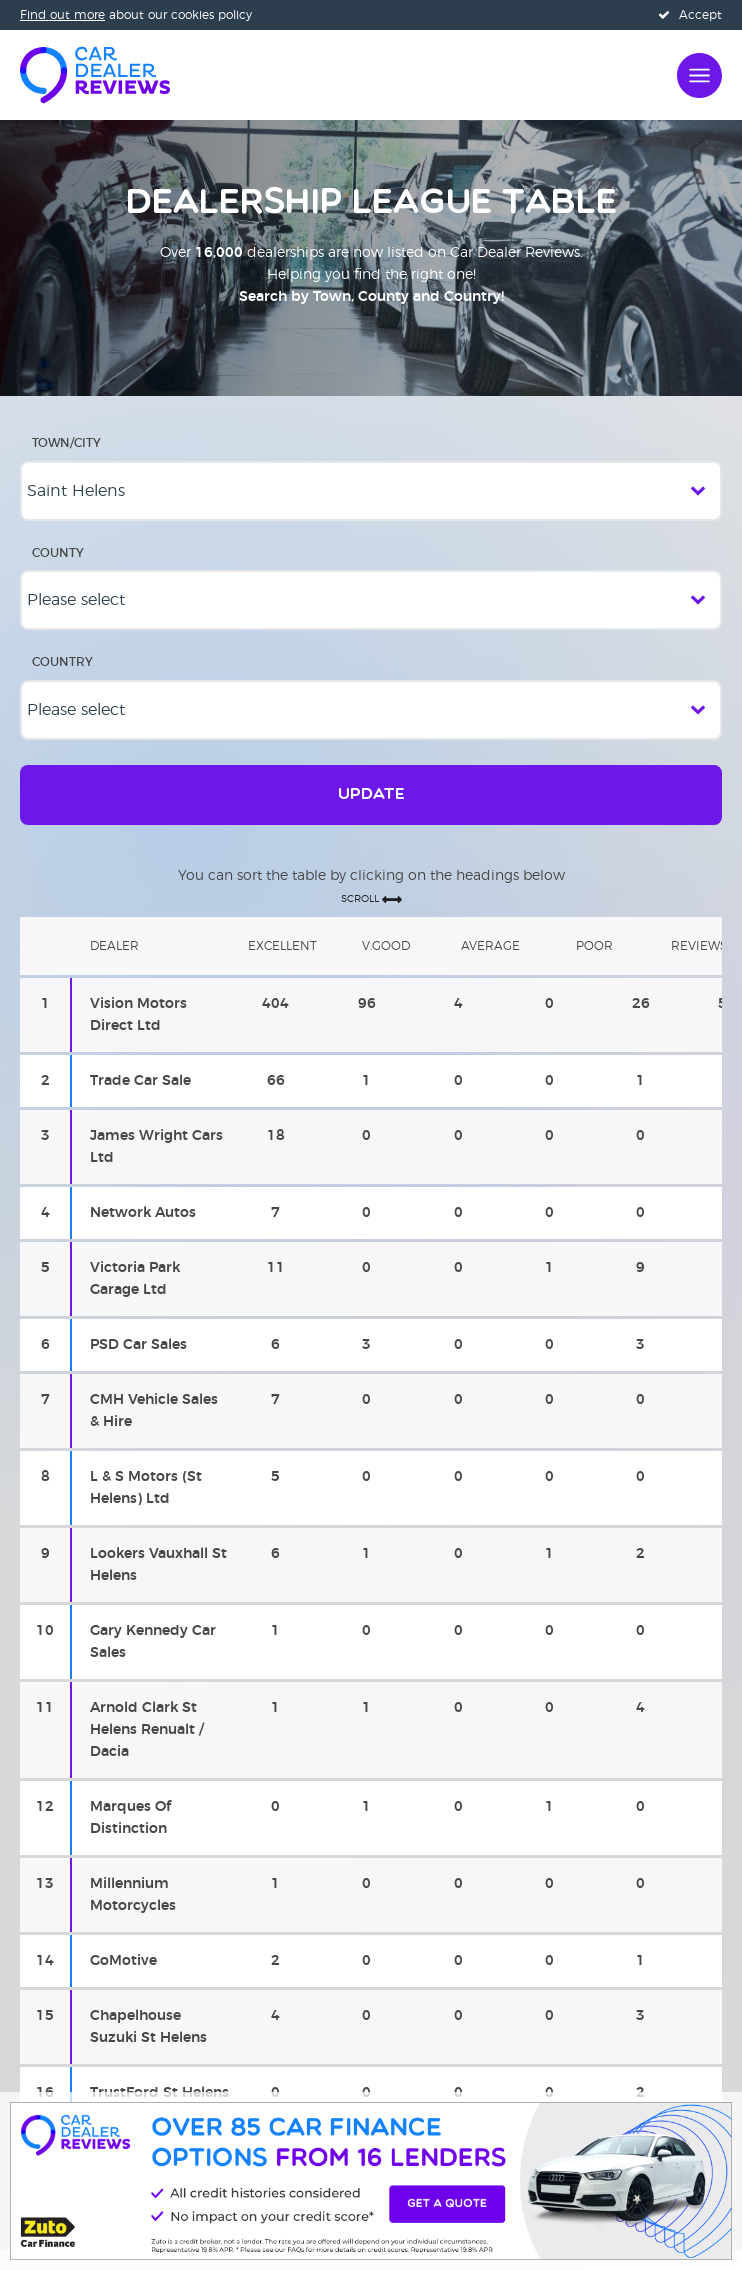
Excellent (282, 946)
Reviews (699, 946)
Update (371, 795)
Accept (690, 15)
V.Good (386, 946)
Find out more (62, 15)
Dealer (114, 946)
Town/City (66, 443)
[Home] (95, 73)
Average (490, 946)
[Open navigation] (699, 73)
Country (62, 662)
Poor (594, 946)
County (58, 553)
